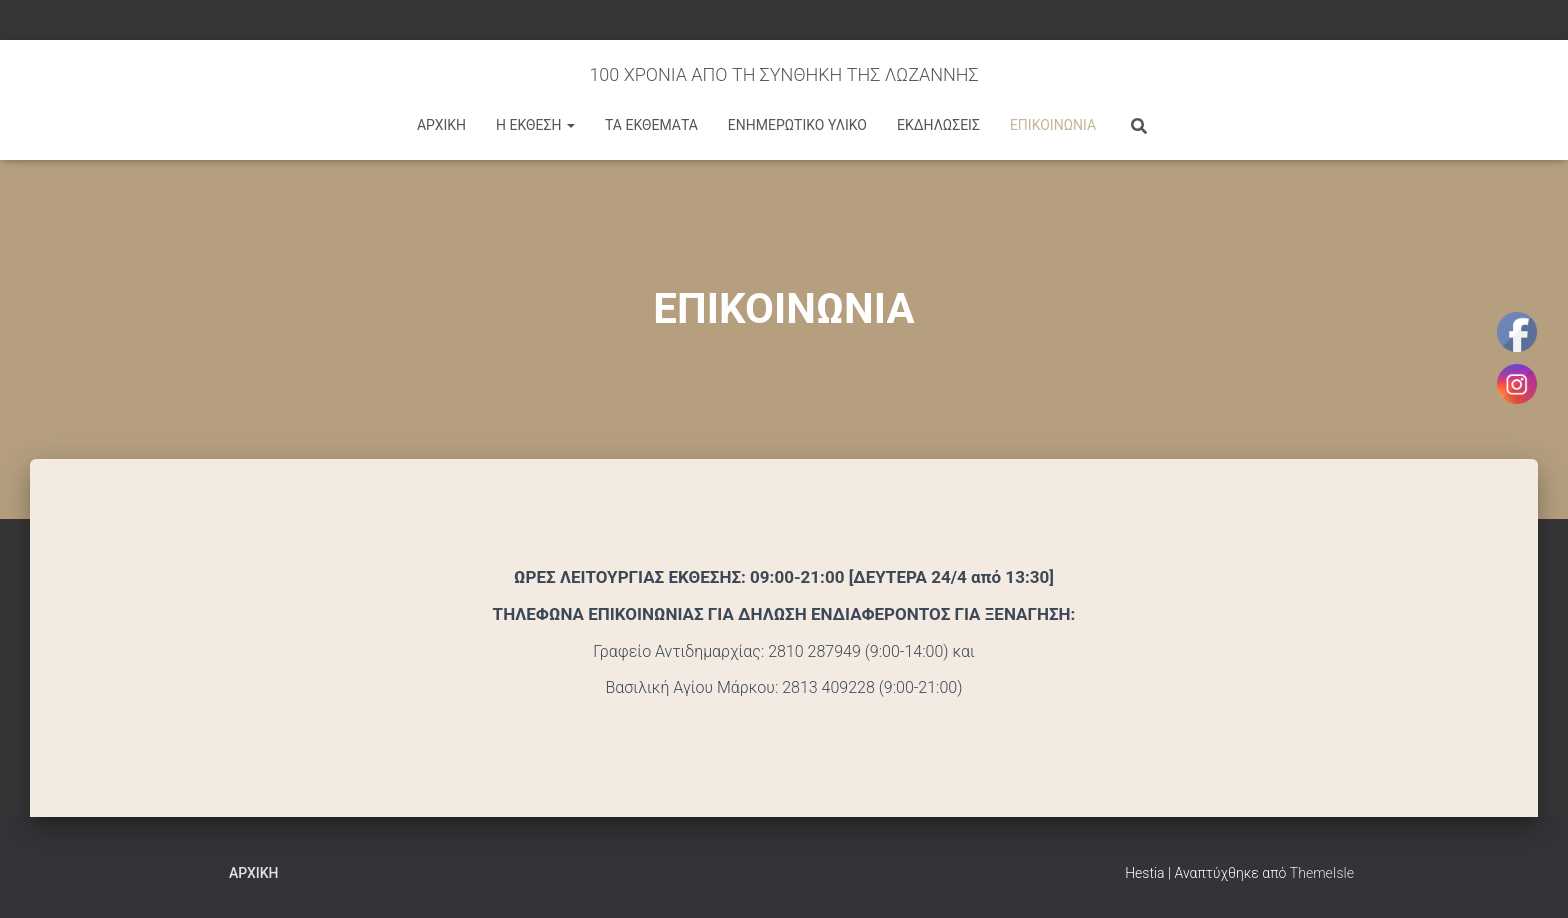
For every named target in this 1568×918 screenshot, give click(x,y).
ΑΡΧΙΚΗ (441, 125)
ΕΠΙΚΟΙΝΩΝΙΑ (1053, 125)
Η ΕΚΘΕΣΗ (535, 125)
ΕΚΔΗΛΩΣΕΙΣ (938, 125)
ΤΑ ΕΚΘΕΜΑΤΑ (651, 125)
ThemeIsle (1322, 873)
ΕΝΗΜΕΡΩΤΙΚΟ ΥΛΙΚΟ (797, 125)
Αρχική (254, 873)
